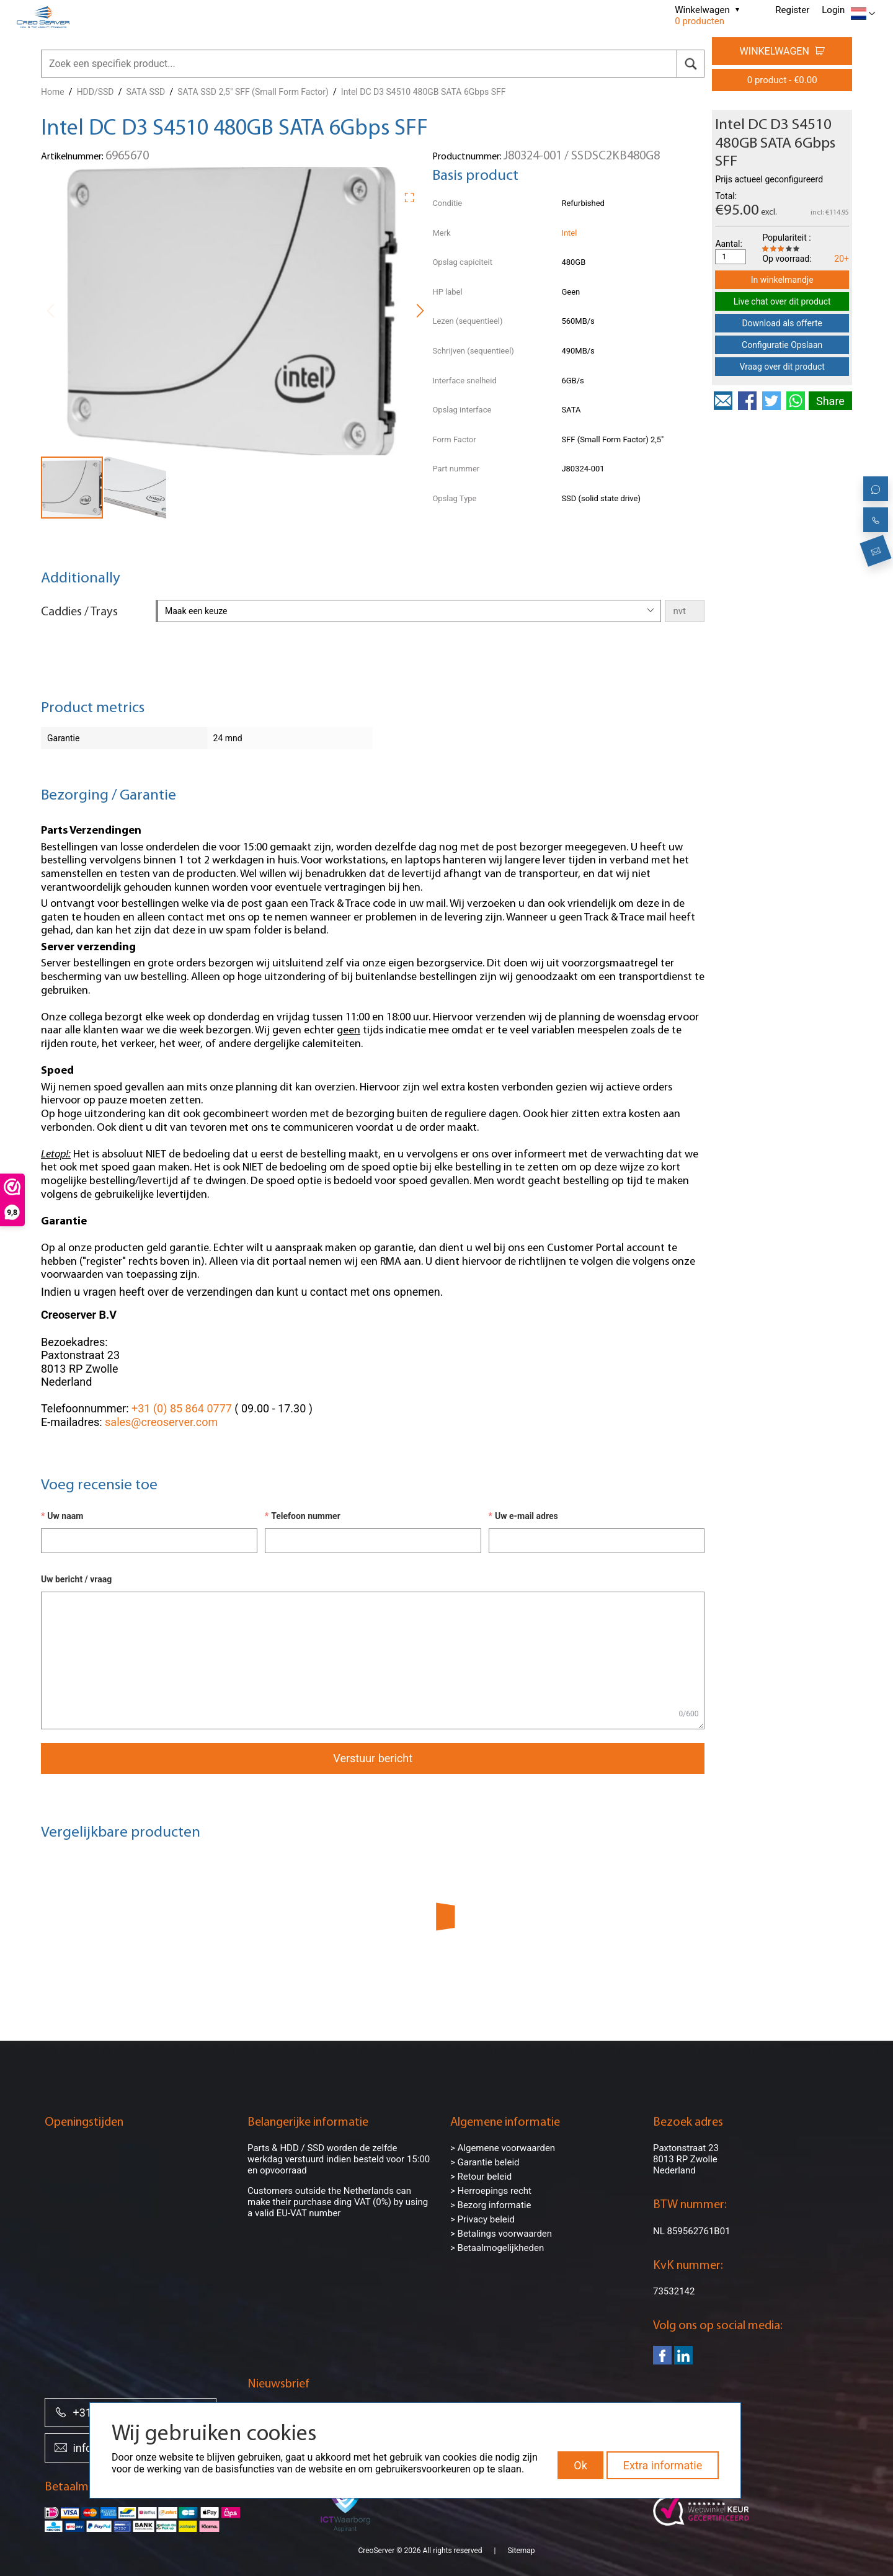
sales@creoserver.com (161, 1421)
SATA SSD (146, 92)
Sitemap (521, 2550)
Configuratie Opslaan (782, 345)
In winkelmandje (782, 280)
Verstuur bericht (372, 1758)
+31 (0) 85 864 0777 (181, 1408)
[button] (414, 195)
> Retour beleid (481, 2176)
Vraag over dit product (782, 367)
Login (833, 10)
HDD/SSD (95, 92)
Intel (569, 233)
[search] (690, 64)
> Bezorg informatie (490, 2205)
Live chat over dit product (782, 301)
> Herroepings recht (490, 2190)
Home (52, 92)
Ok (580, 2465)
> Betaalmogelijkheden (497, 2247)
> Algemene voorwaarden (502, 2148)
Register (792, 10)
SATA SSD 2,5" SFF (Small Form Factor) (253, 92)
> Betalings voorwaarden (501, 2233)
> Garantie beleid (485, 2162)
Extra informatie (662, 2465)
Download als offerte (782, 323)
